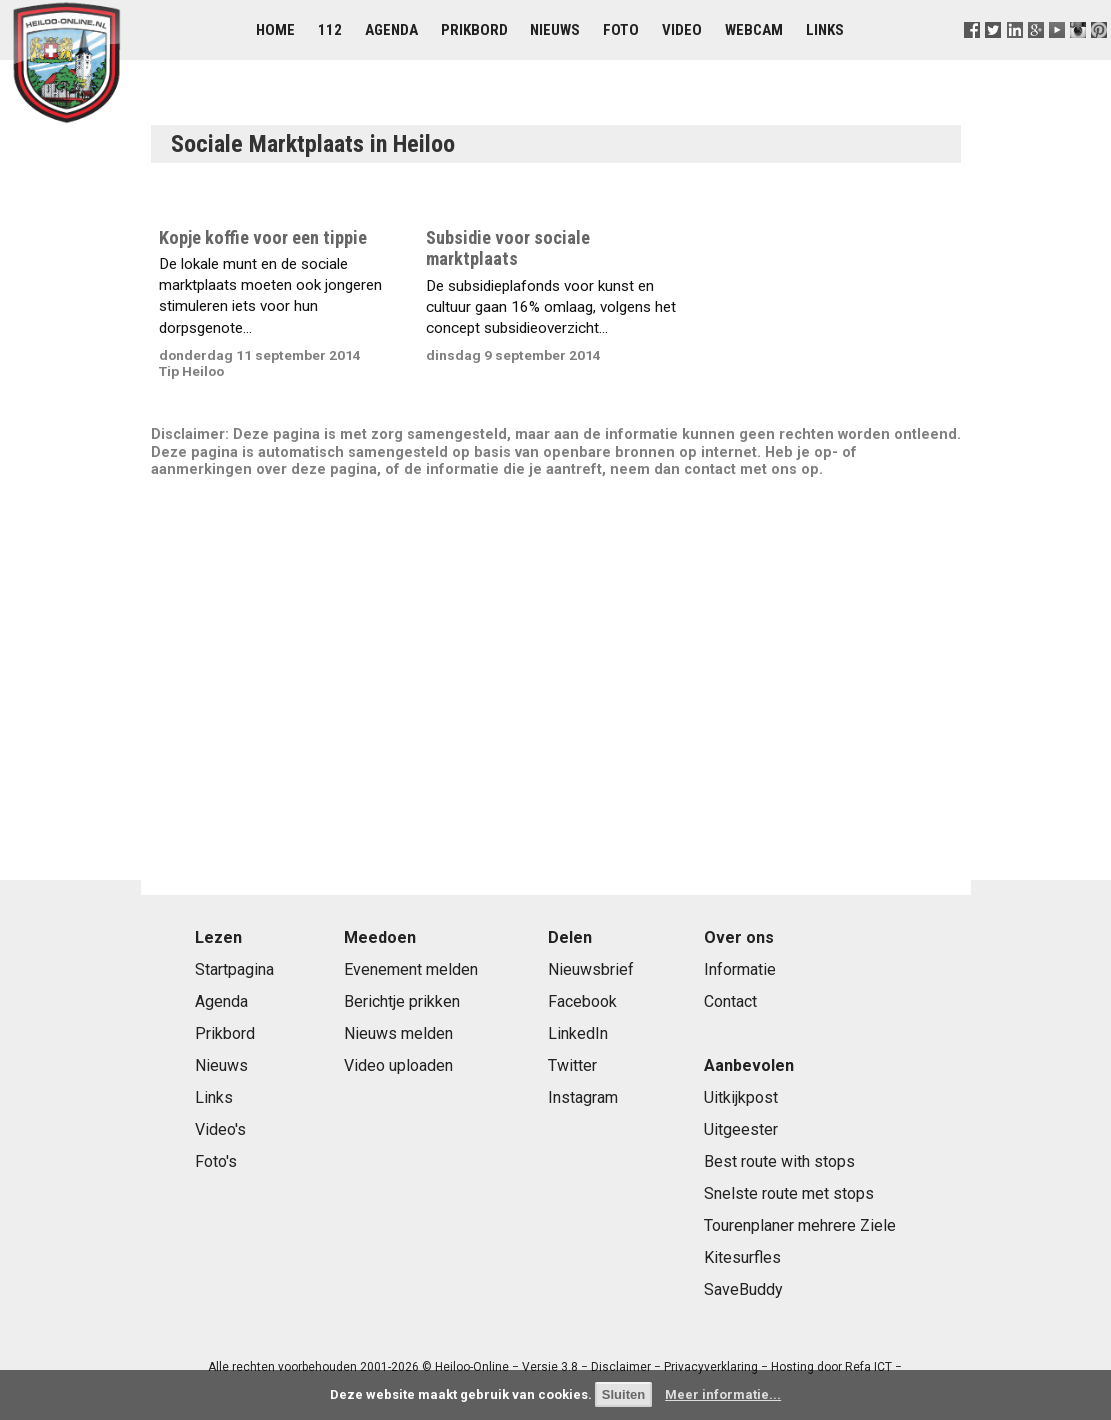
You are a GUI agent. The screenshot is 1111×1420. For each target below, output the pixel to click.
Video (682, 30)
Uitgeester (741, 1129)
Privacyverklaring (711, 1367)
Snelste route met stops (789, 1193)
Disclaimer (621, 1367)
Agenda (391, 30)
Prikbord (474, 30)
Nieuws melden (398, 1033)
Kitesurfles (742, 1257)
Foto (621, 30)
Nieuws (555, 30)
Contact (730, 1001)
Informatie (740, 969)
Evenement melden (411, 969)
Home (275, 30)
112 (330, 30)
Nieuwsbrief (591, 969)
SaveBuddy (743, 1289)
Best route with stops (779, 1161)
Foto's (216, 1161)
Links (825, 30)
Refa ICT (868, 1367)
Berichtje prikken (402, 1001)
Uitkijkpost (741, 1097)
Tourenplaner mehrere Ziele (800, 1225)
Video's (220, 1129)
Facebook (582, 1001)
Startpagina (234, 969)
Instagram (583, 1097)
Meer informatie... (723, 1394)
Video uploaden (398, 1065)
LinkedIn (578, 1033)
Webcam (754, 30)
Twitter (572, 1065)
